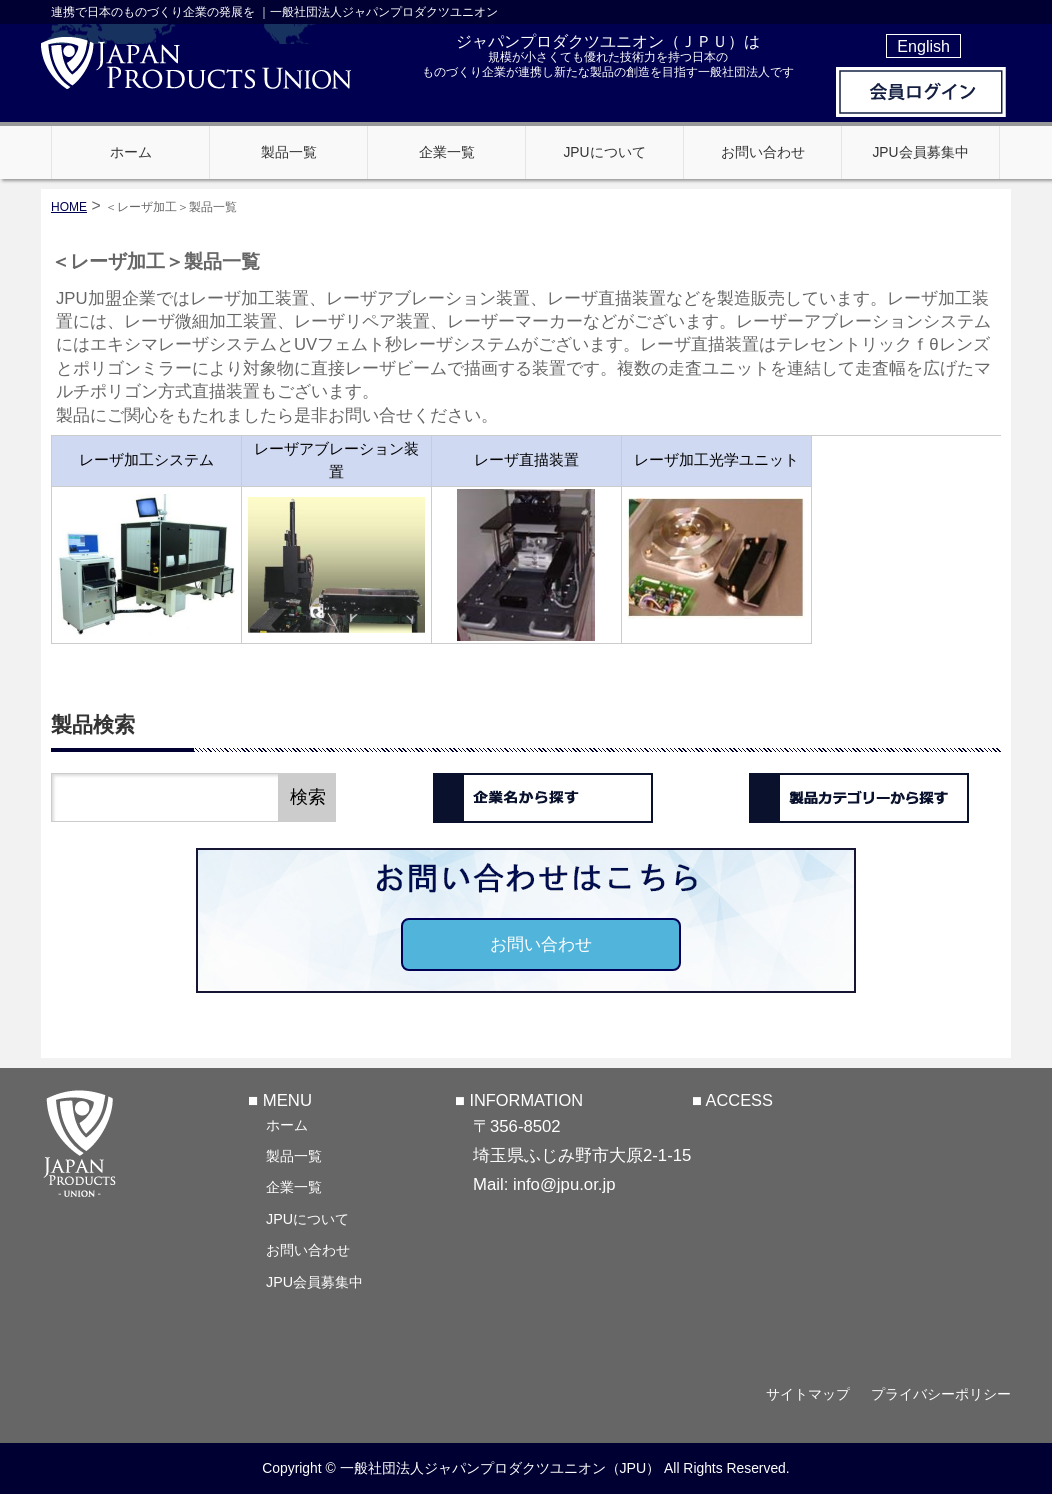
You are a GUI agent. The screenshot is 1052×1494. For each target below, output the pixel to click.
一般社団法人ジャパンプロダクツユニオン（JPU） (500, 1468)
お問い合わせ (541, 944)
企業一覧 (294, 1187)
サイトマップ (808, 1394)
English (923, 46)
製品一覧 (294, 1156)
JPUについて (307, 1219)
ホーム (287, 1125)
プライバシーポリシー (941, 1394)
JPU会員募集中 (314, 1282)
